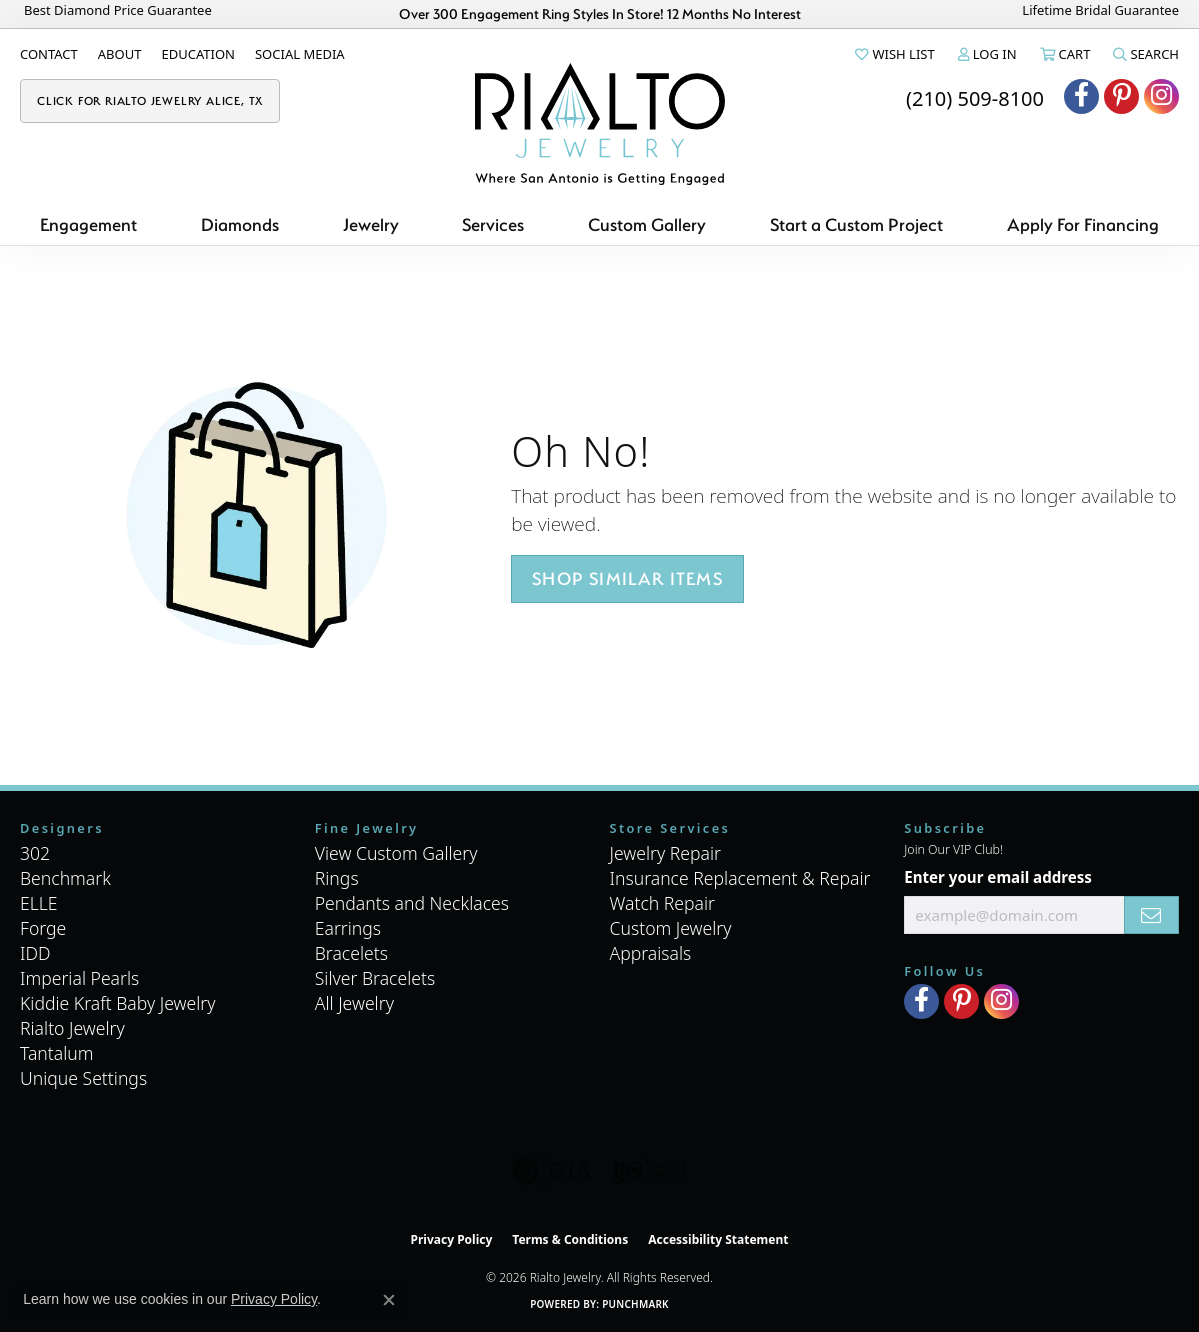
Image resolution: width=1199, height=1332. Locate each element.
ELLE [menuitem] (39, 903)
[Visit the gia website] (552, 1171)
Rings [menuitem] (337, 878)
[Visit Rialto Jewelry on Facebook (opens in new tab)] (1081, 96)
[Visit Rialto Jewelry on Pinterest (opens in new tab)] (1121, 96)
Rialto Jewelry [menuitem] (72, 1028)
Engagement (88, 224)
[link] (49, 54)
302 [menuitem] (35, 853)
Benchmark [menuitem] (65, 878)
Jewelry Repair (666, 853)
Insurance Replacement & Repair (740, 878)
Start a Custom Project (856, 224)
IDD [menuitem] (35, 953)
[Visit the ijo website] (649, 1171)
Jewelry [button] (371, 224)
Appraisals (651, 953)
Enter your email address (998, 877)
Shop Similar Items (627, 578)
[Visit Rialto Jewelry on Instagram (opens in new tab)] (1161, 96)
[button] (893, 54)
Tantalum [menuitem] (57, 1053)
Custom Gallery (647, 224)
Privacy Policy (452, 1239)
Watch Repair (663, 903)
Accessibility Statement (718, 1239)
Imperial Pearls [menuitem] (79, 978)
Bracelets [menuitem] (351, 953)
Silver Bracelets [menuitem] (375, 978)
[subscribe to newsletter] (1151, 915)
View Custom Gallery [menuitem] (396, 853)
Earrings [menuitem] (348, 928)
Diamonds (240, 224)
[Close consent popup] (389, 1300)
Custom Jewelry (671, 928)
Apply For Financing (1083, 224)
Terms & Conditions (570, 1239)
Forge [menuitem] (43, 928)
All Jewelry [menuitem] (354, 1003)
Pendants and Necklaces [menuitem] (412, 903)
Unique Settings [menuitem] (83, 1078)
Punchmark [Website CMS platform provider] (635, 1304)
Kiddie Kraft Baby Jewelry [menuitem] (117, 1003)
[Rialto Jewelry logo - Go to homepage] (600, 124)
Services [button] (493, 224)
